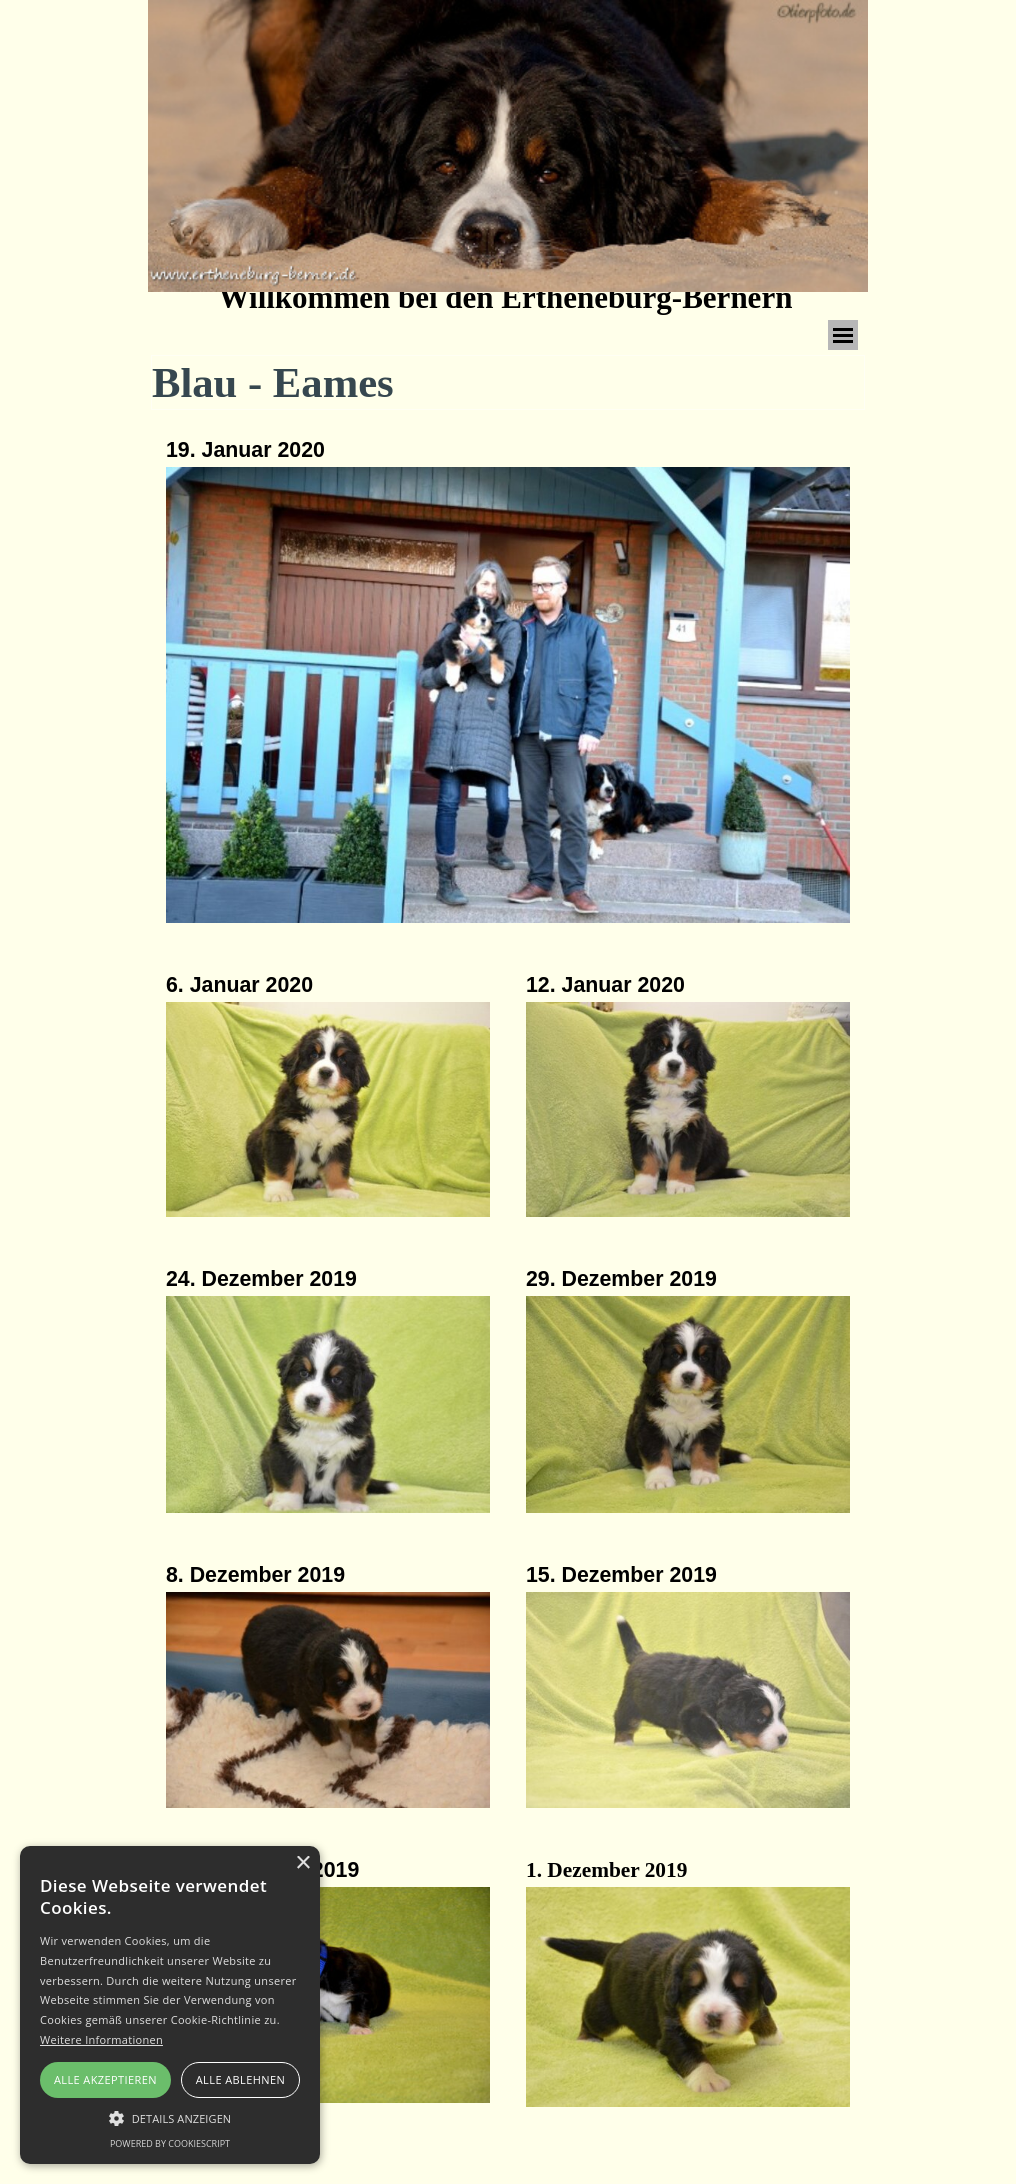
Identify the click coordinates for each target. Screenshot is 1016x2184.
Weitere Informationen (101, 2039)
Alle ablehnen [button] (240, 2079)
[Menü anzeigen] (843, 335)
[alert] (170, 2005)
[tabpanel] (508, 682)
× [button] (302, 1863)
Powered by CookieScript (170, 2143)
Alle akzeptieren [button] (105, 2079)
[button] (328, 1111)
